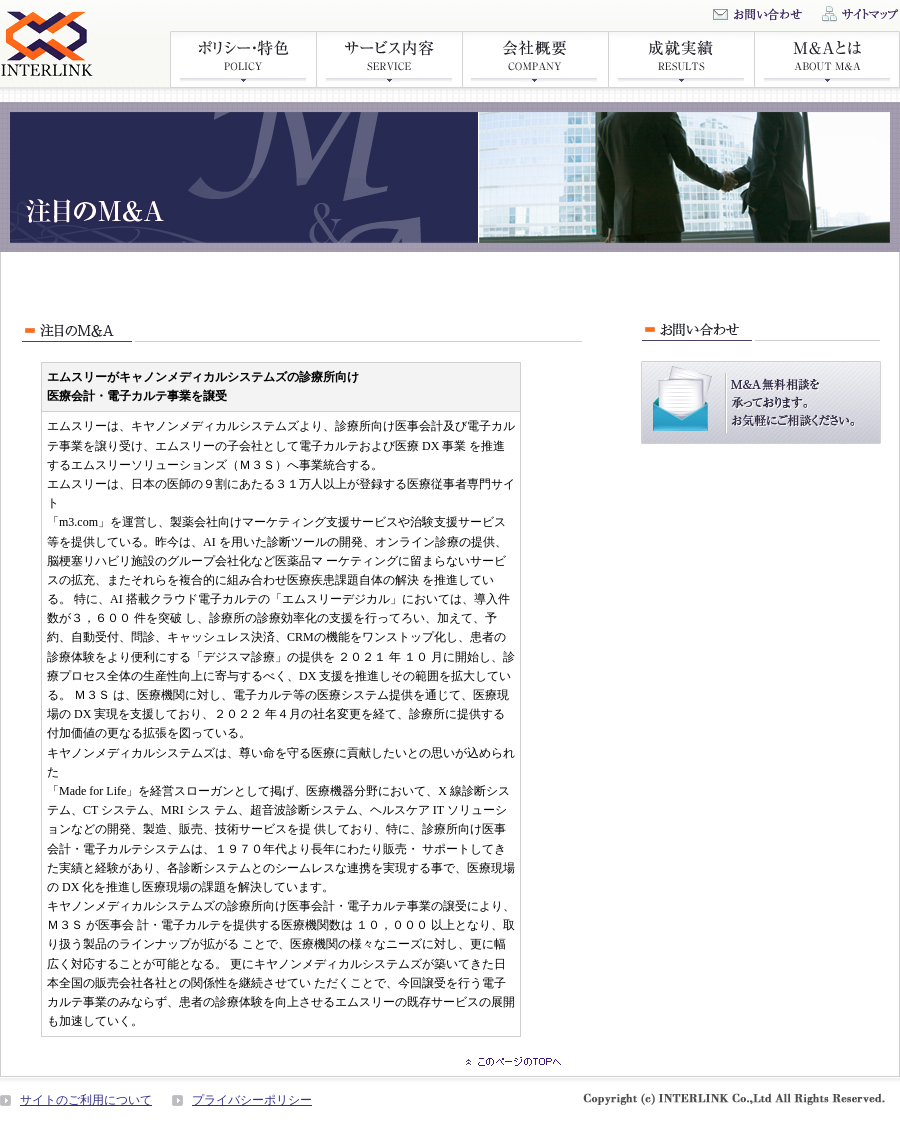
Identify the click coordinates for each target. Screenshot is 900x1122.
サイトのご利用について (86, 1100)
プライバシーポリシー (252, 1100)
